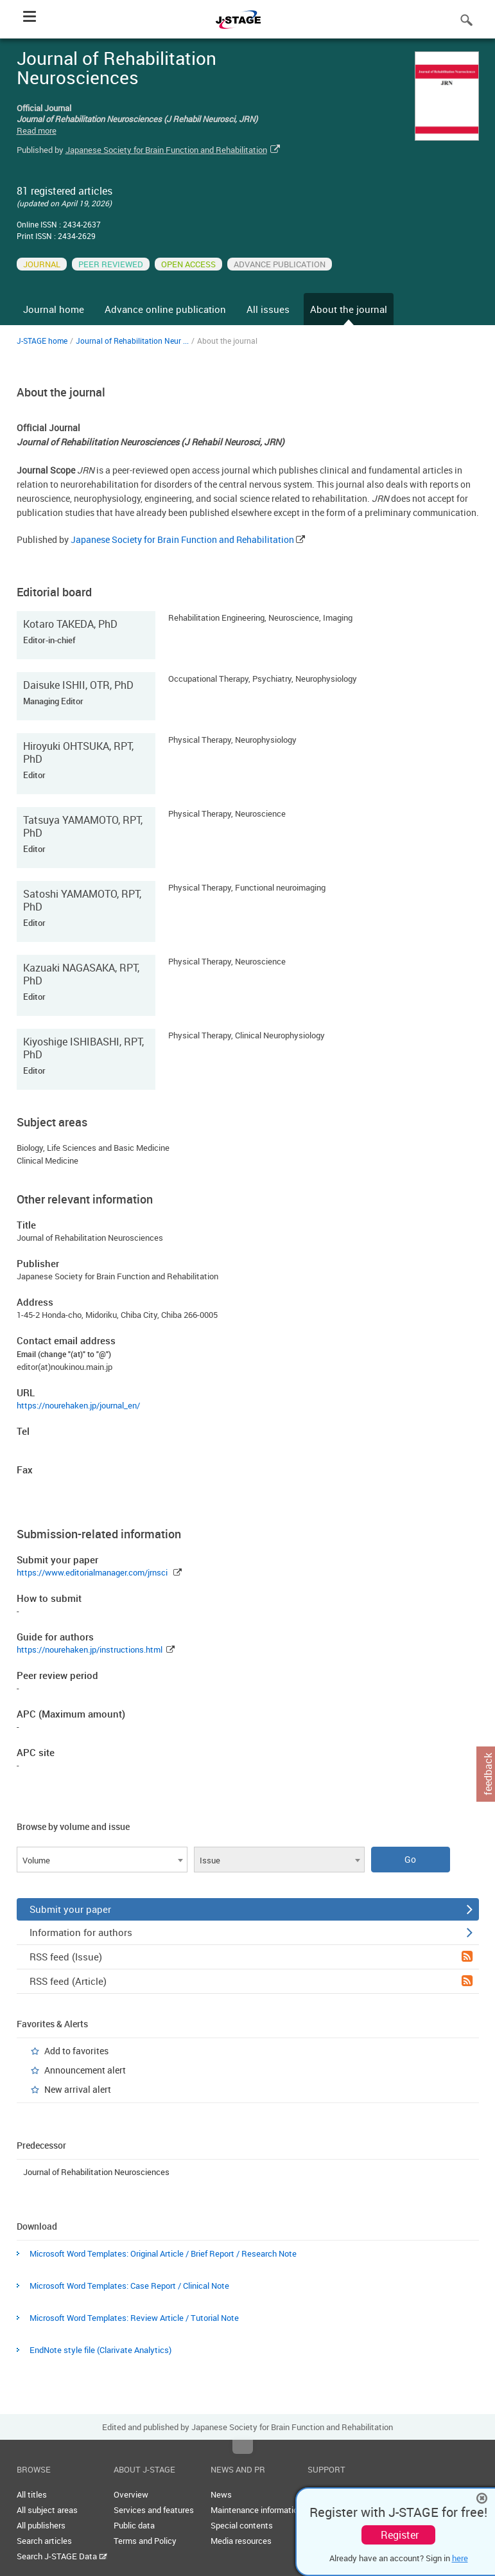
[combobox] (102, 1859)
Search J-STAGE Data (62, 2556)
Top (242, 2447)
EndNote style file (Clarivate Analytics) (100, 2350)
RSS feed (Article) (251, 1981)
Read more (36, 130)
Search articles (44, 2540)
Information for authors (251, 1932)
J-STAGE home (42, 340)
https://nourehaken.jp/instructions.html (89, 1649)
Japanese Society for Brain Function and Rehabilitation (166, 149)
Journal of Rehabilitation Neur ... (132, 340)
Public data (134, 2525)
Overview (131, 2494)
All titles (32, 2494)
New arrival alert (77, 2089)
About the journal (348, 309)
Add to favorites (76, 2051)
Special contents (242, 2525)
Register (400, 2535)
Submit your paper (251, 1909)
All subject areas (47, 2510)
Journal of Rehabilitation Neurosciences (96, 2172)
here (460, 2558)
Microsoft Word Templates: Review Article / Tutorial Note (134, 2317)
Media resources (241, 2540)
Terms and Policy (145, 2540)
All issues (268, 309)
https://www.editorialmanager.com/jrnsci (92, 1572)
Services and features (154, 2510)
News (221, 2494)
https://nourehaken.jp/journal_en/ (78, 1405)
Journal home (53, 309)
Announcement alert (85, 2070)
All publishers (41, 2525)
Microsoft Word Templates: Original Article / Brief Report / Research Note (163, 2253)
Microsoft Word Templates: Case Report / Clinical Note (129, 2285)
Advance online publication (165, 309)
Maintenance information (256, 2510)
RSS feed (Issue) (251, 1956)
